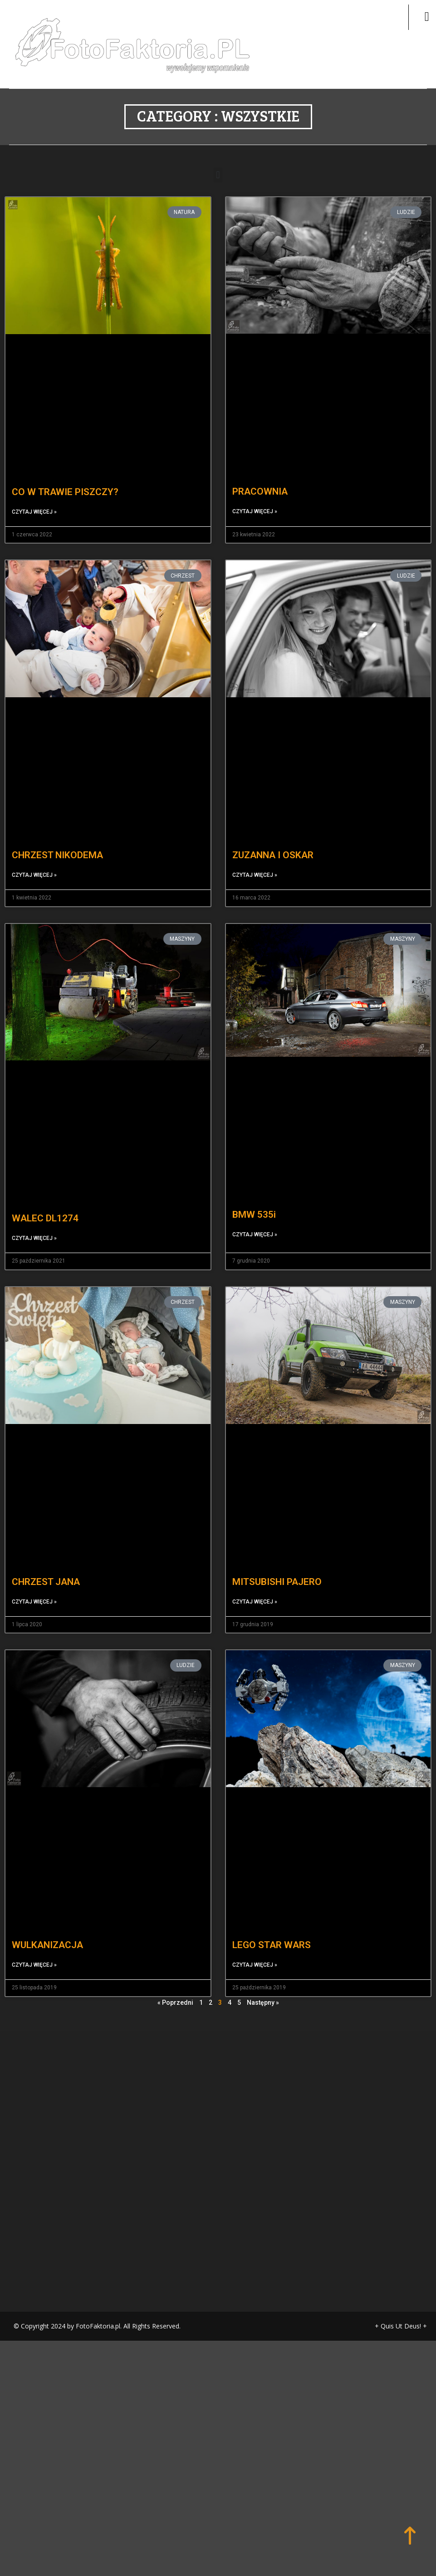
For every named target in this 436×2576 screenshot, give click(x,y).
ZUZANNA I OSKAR (273, 833)
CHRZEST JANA (46, 1559)
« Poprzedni (175, 1980)
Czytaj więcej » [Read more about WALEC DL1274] (34, 1216)
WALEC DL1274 (45, 1196)
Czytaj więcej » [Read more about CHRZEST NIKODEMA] (34, 853)
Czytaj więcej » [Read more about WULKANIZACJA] (34, 1943)
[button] (218, 153)
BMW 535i (254, 1192)
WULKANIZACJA (47, 1923)
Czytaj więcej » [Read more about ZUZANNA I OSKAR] (254, 853)
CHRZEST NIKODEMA (57, 833)
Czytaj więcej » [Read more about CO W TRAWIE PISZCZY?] (34, 489)
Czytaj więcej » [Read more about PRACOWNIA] (254, 489)
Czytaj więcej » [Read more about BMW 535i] (254, 1212)
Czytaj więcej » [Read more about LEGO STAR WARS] (254, 1943)
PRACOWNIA (260, 469)
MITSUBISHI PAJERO (277, 1559)
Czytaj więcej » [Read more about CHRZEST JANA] (34, 1579)
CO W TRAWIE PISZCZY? (65, 469)
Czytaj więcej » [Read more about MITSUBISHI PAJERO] (254, 1579)
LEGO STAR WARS (271, 1923)
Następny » (263, 1980)
